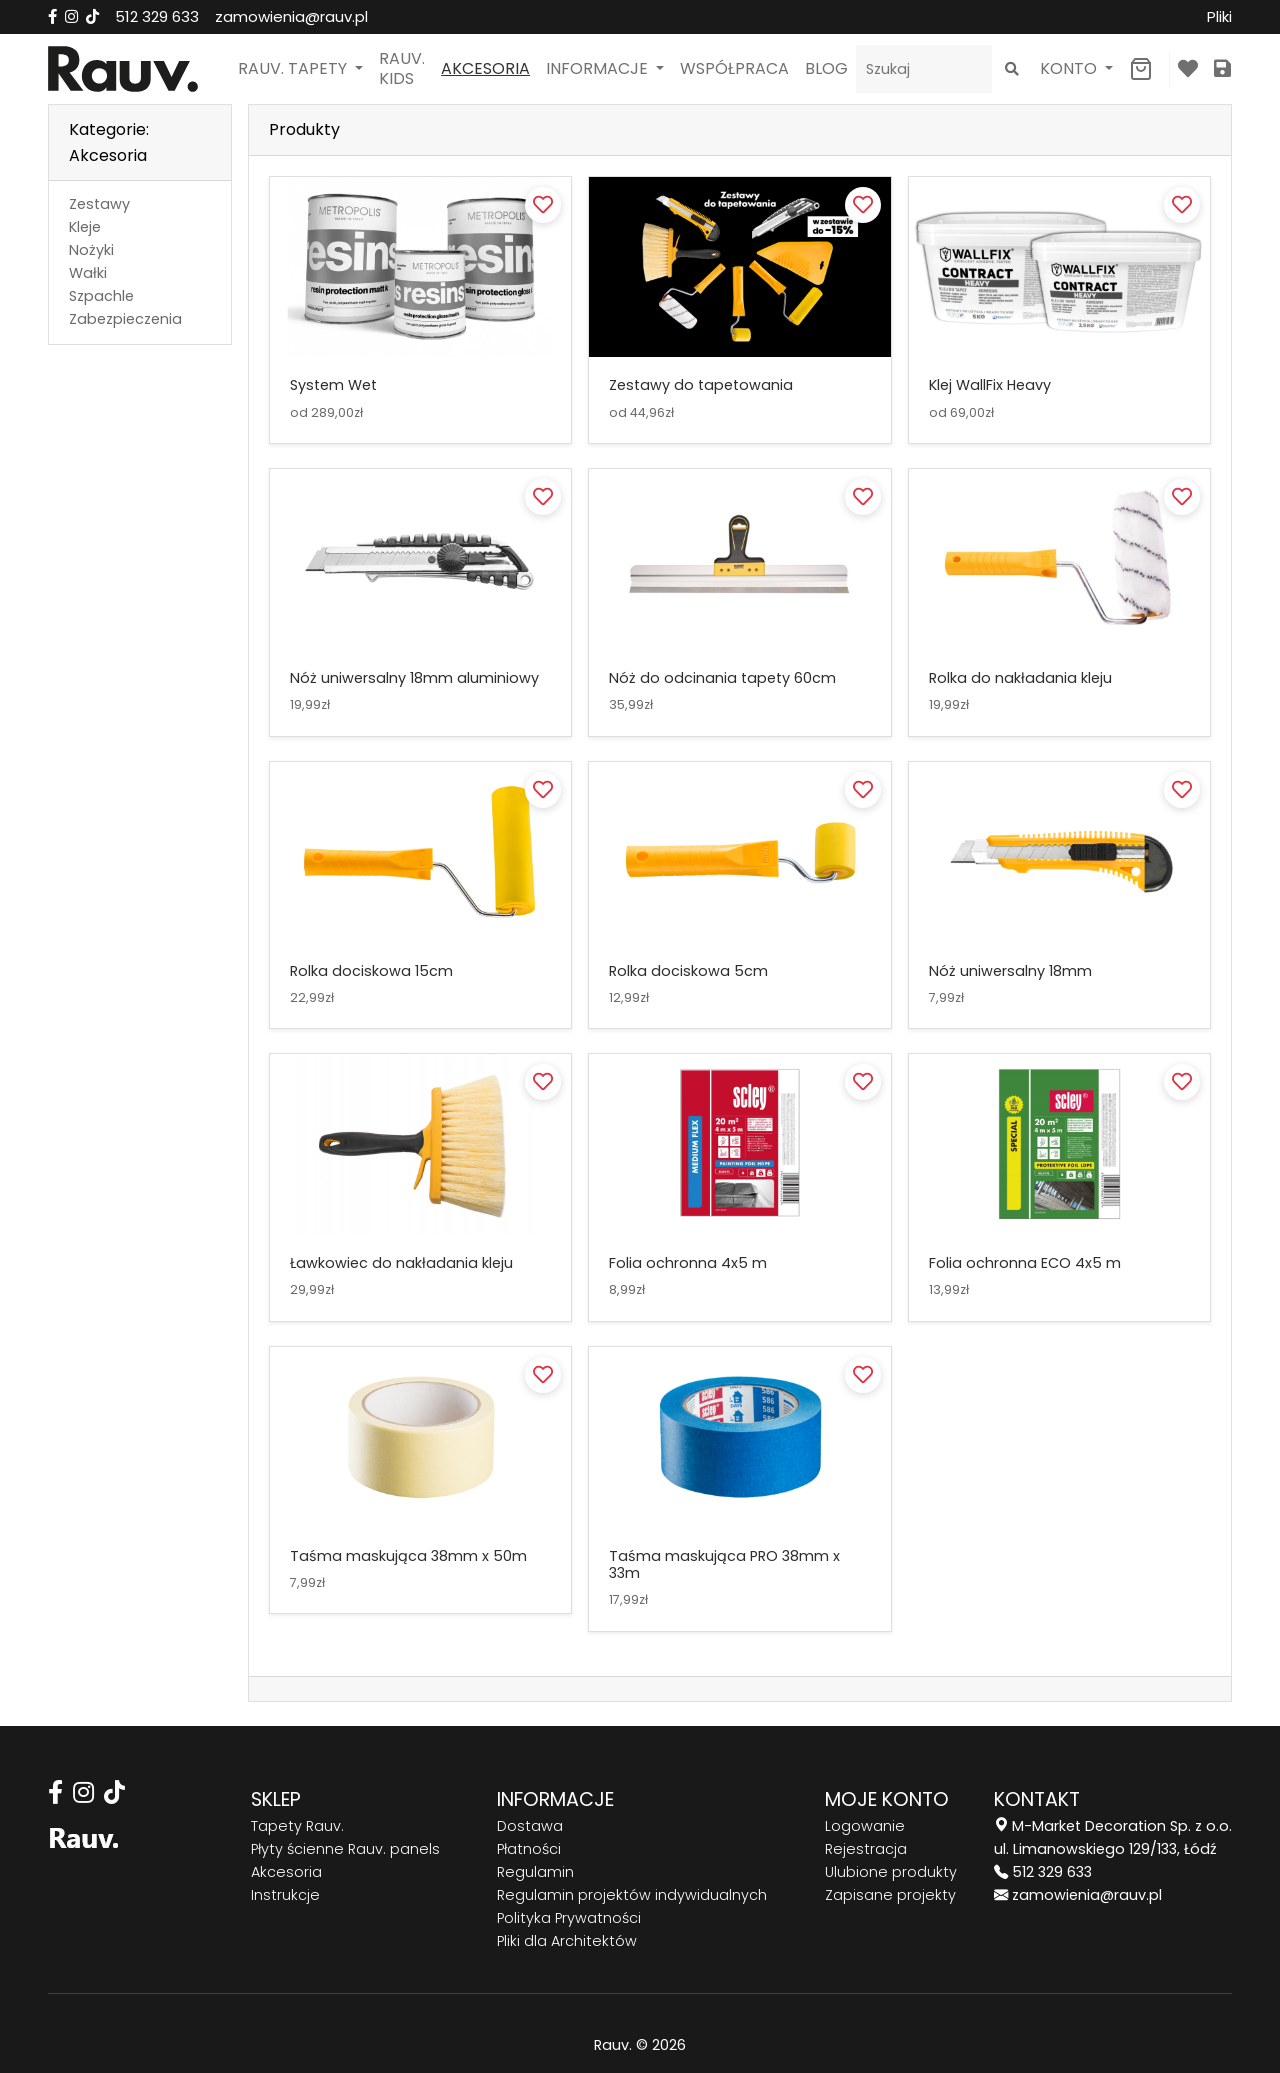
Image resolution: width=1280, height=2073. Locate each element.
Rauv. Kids (402, 68)
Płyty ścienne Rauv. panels (345, 1849)
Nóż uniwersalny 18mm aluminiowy (414, 678)
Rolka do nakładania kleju (1020, 678)
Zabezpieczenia (125, 319)
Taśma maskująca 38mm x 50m (408, 1556)
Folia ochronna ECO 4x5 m (1025, 1263)
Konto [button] (1070, 68)
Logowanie (865, 1826)
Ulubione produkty (891, 1872)
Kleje (85, 227)
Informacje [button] (599, 68)
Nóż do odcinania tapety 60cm (722, 678)
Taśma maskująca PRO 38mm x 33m (724, 1564)
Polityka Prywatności (569, 1918)
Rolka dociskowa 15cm (371, 971)
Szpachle (101, 296)
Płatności (529, 1849)
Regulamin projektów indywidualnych (632, 1895)
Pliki (1219, 16)
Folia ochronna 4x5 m (688, 1263)
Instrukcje (285, 1895)
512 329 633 (157, 16)
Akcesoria (485, 68)
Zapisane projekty (890, 1895)
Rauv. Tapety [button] (294, 68)
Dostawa (530, 1826)
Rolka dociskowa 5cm (688, 971)
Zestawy (99, 204)
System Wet (333, 385)
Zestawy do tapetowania (701, 385)
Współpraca (734, 68)
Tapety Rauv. (297, 1826)
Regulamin (535, 1872)
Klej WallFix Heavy (990, 385)
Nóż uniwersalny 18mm (1010, 971)
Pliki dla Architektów (567, 1941)
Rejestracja (866, 1849)
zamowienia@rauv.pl (291, 16)
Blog (826, 68)
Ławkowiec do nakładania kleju (401, 1263)
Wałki (88, 273)
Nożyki (91, 250)
